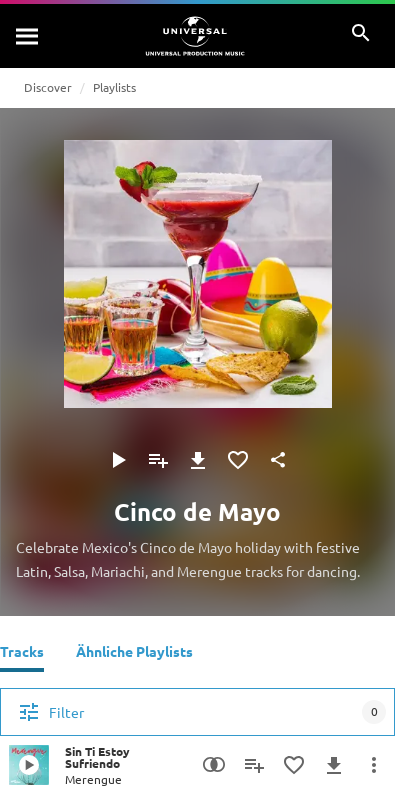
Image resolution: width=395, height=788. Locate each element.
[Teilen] (278, 460)
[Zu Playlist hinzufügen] (158, 460)
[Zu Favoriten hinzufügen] (238, 460)
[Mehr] (374, 765)
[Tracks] (22, 654)
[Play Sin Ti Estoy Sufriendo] (29, 765)
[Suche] (28, 36)
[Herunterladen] (198, 460)
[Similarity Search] (214, 765)
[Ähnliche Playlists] (134, 654)
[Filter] (197, 712)
